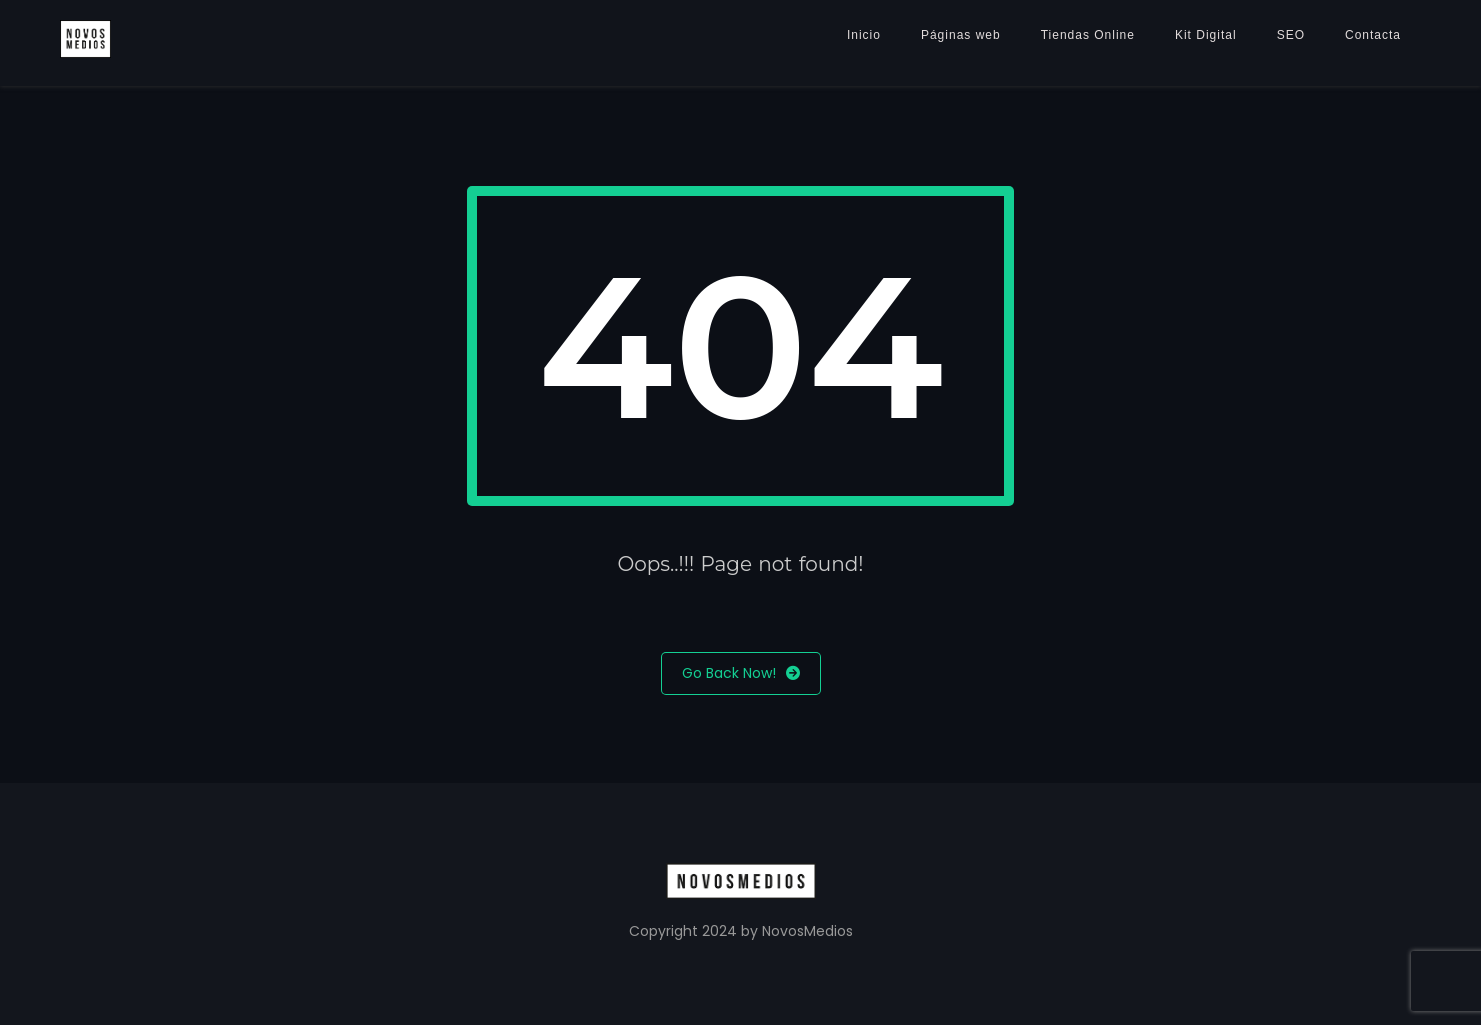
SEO (1291, 35)
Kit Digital (1206, 35)
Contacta (1373, 35)
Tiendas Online (1088, 35)
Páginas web (961, 35)
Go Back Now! (741, 673)
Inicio (864, 35)
